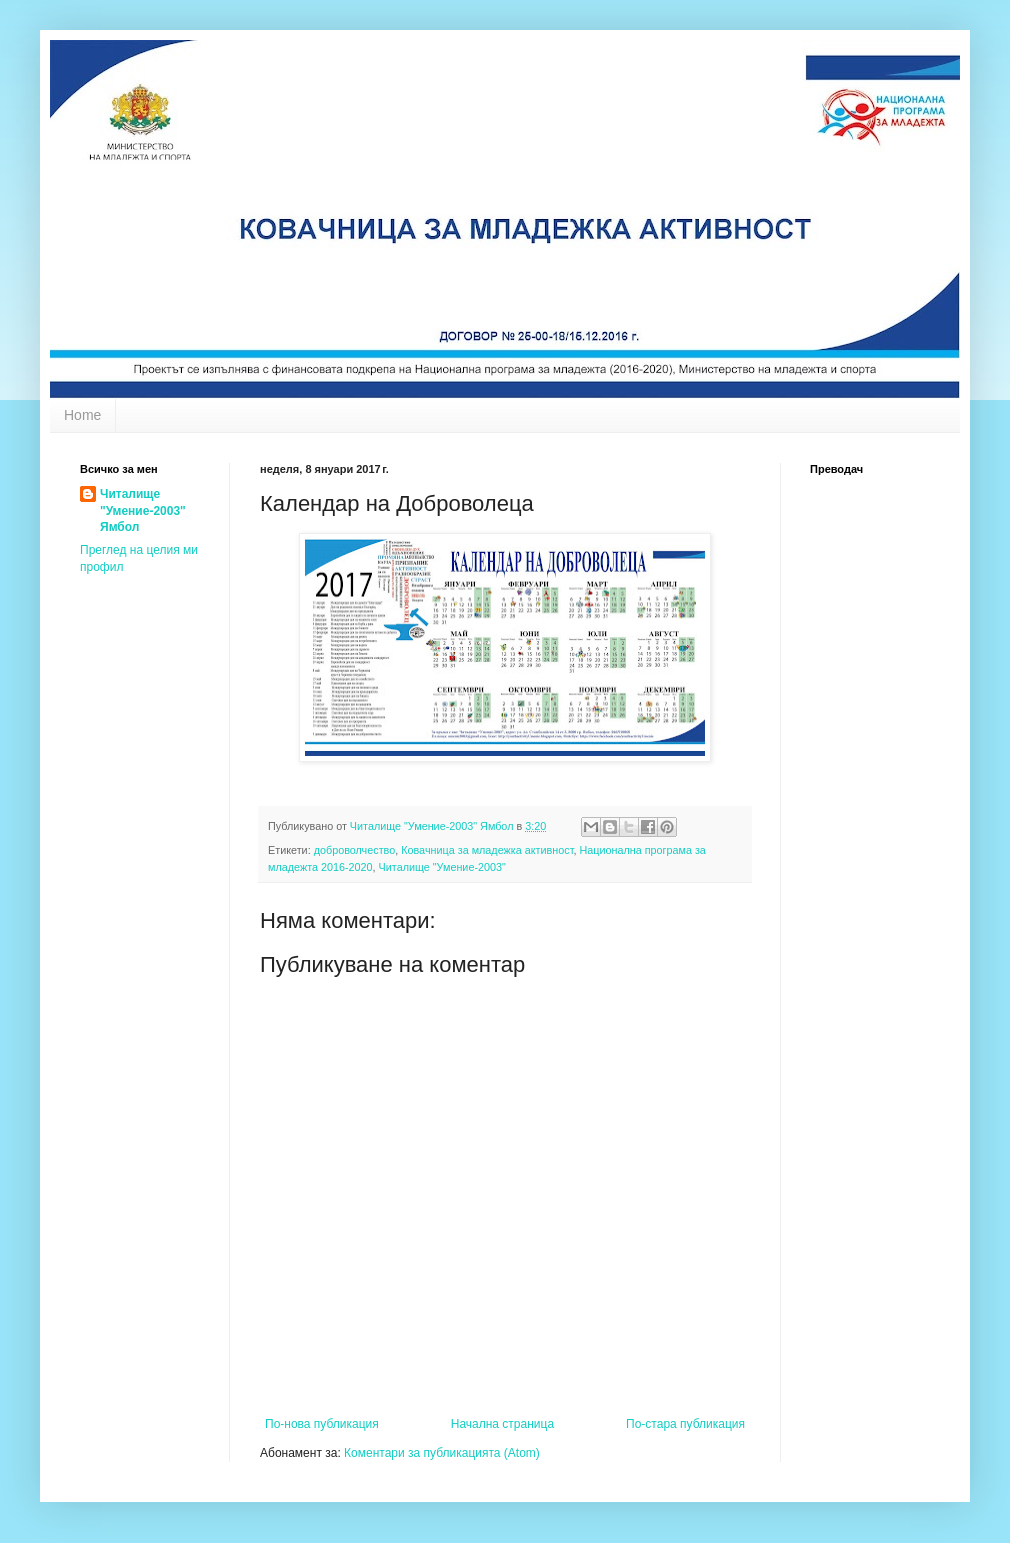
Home (82, 415)
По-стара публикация (685, 1424)
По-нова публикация (322, 1424)
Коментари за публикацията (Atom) (442, 1453)
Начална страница (502, 1424)
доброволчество (355, 850)
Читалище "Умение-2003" (442, 867)
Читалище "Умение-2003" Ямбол (143, 511)
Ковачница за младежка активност (487, 850)
